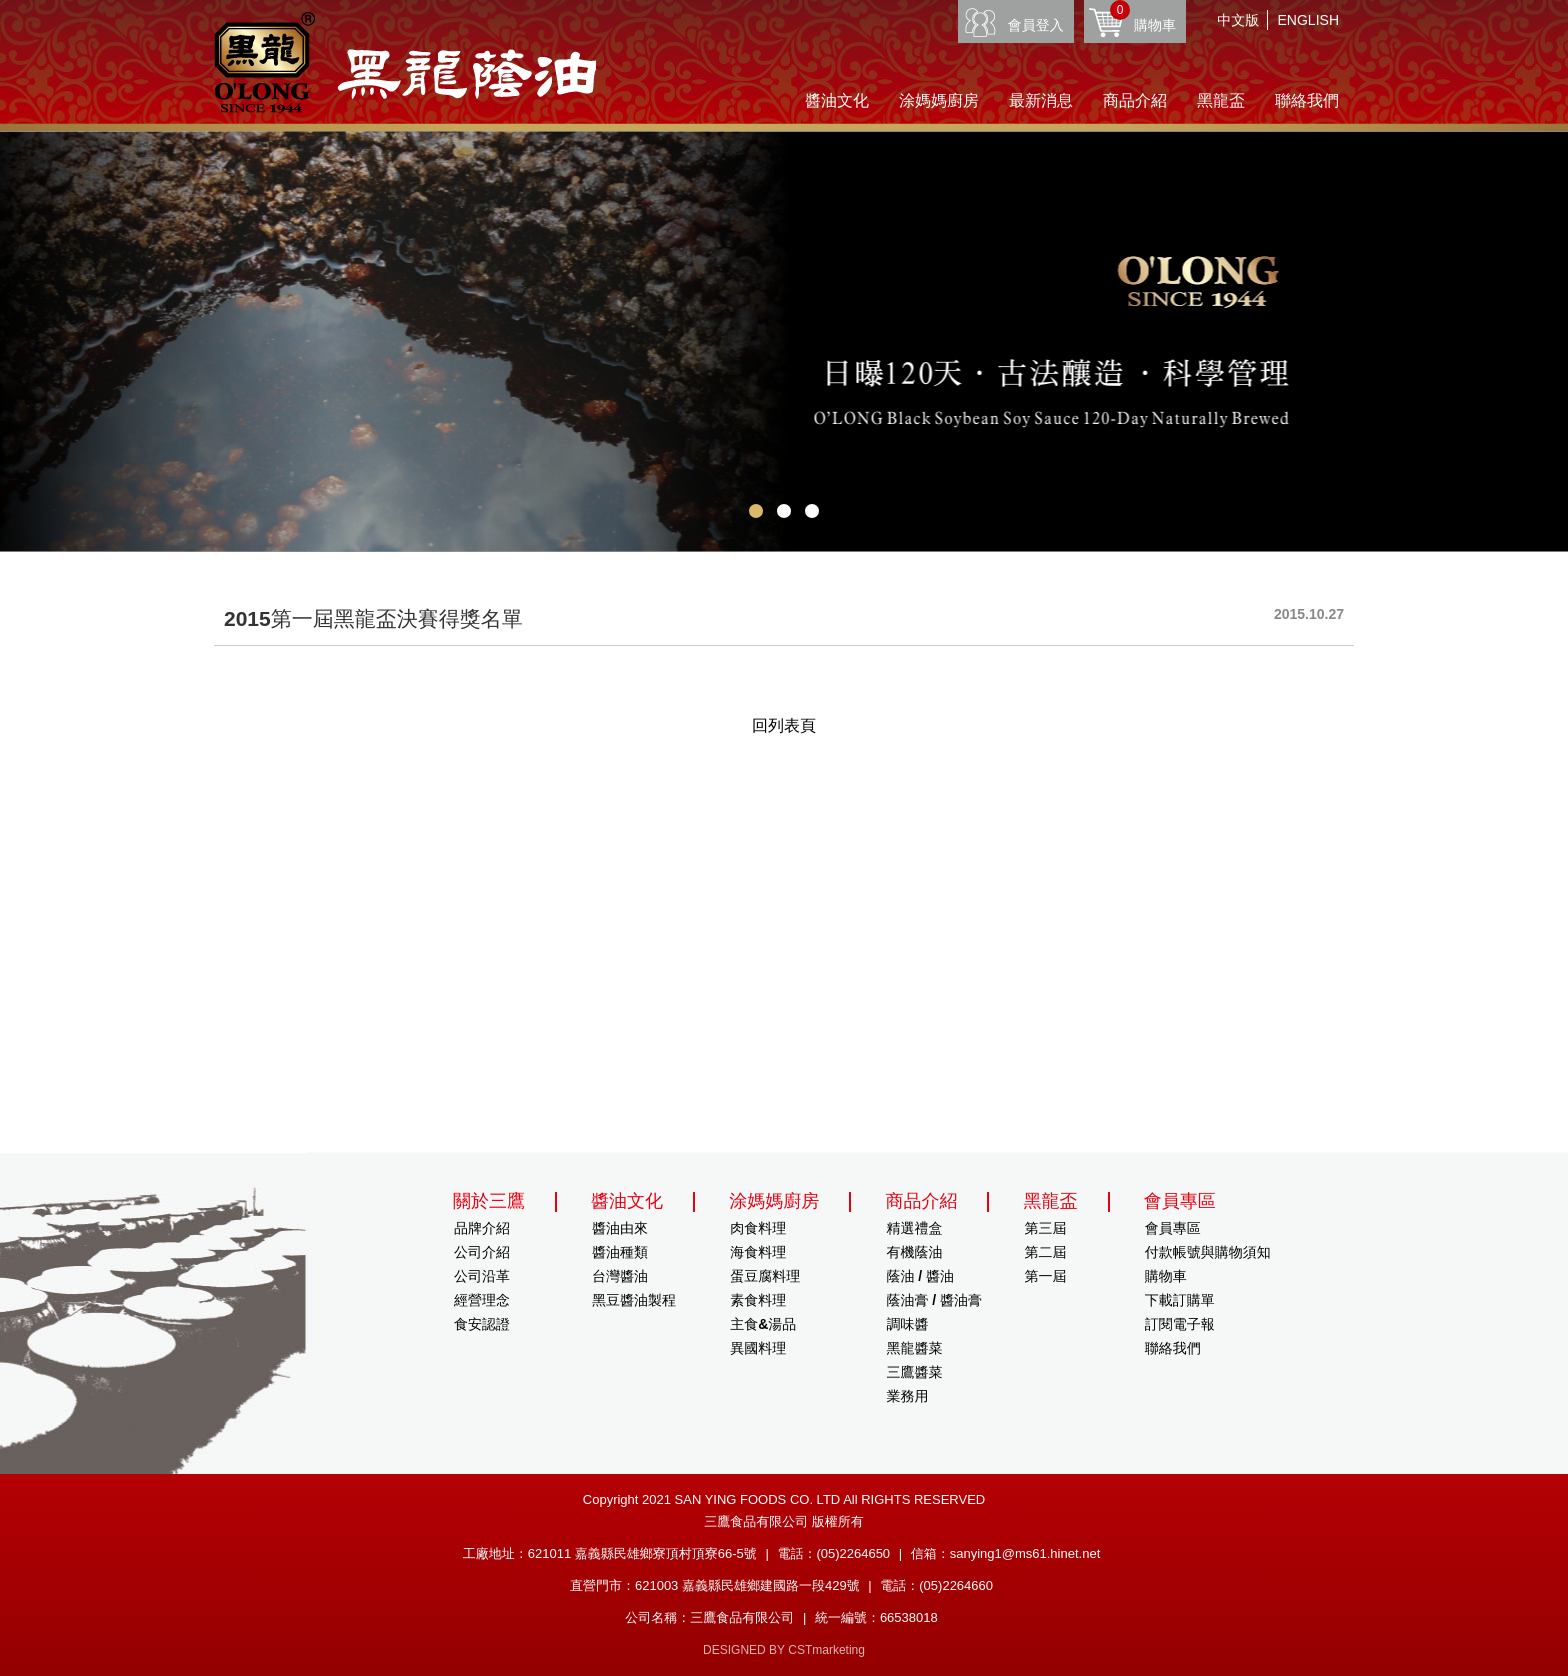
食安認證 (482, 1324)
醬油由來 (620, 1228)
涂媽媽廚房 (939, 100)
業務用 (907, 1396)
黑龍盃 (1221, 100)
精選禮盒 (914, 1228)
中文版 (1238, 20)
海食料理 (758, 1252)
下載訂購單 (1180, 1300)
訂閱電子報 (1180, 1324)
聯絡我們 (1307, 100)
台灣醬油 (620, 1276)
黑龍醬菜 (914, 1348)
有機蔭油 (914, 1252)
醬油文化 (837, 100)
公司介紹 (482, 1252)
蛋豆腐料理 (765, 1276)
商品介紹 (1135, 100)
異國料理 (758, 1348)
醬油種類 (620, 1252)
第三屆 (1046, 1228)
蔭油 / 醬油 (920, 1276)
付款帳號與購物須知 (1208, 1252)
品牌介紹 (482, 1228)
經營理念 (482, 1300)
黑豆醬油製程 (634, 1300)
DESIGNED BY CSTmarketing (784, 1650)
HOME (405, 62)
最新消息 (1041, 100)
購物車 (1143, 16)
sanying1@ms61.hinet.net (1025, 1553)
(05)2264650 (853, 1553)
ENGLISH (1308, 20)
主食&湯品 (763, 1324)
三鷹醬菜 (914, 1372)
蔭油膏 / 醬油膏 (934, 1300)
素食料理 (758, 1300)
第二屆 (1046, 1252)
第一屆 (1046, 1276)
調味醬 (907, 1324)
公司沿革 (482, 1276)
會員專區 (1173, 1228)
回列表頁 (784, 725)
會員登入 (1036, 25)
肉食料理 (758, 1228)
